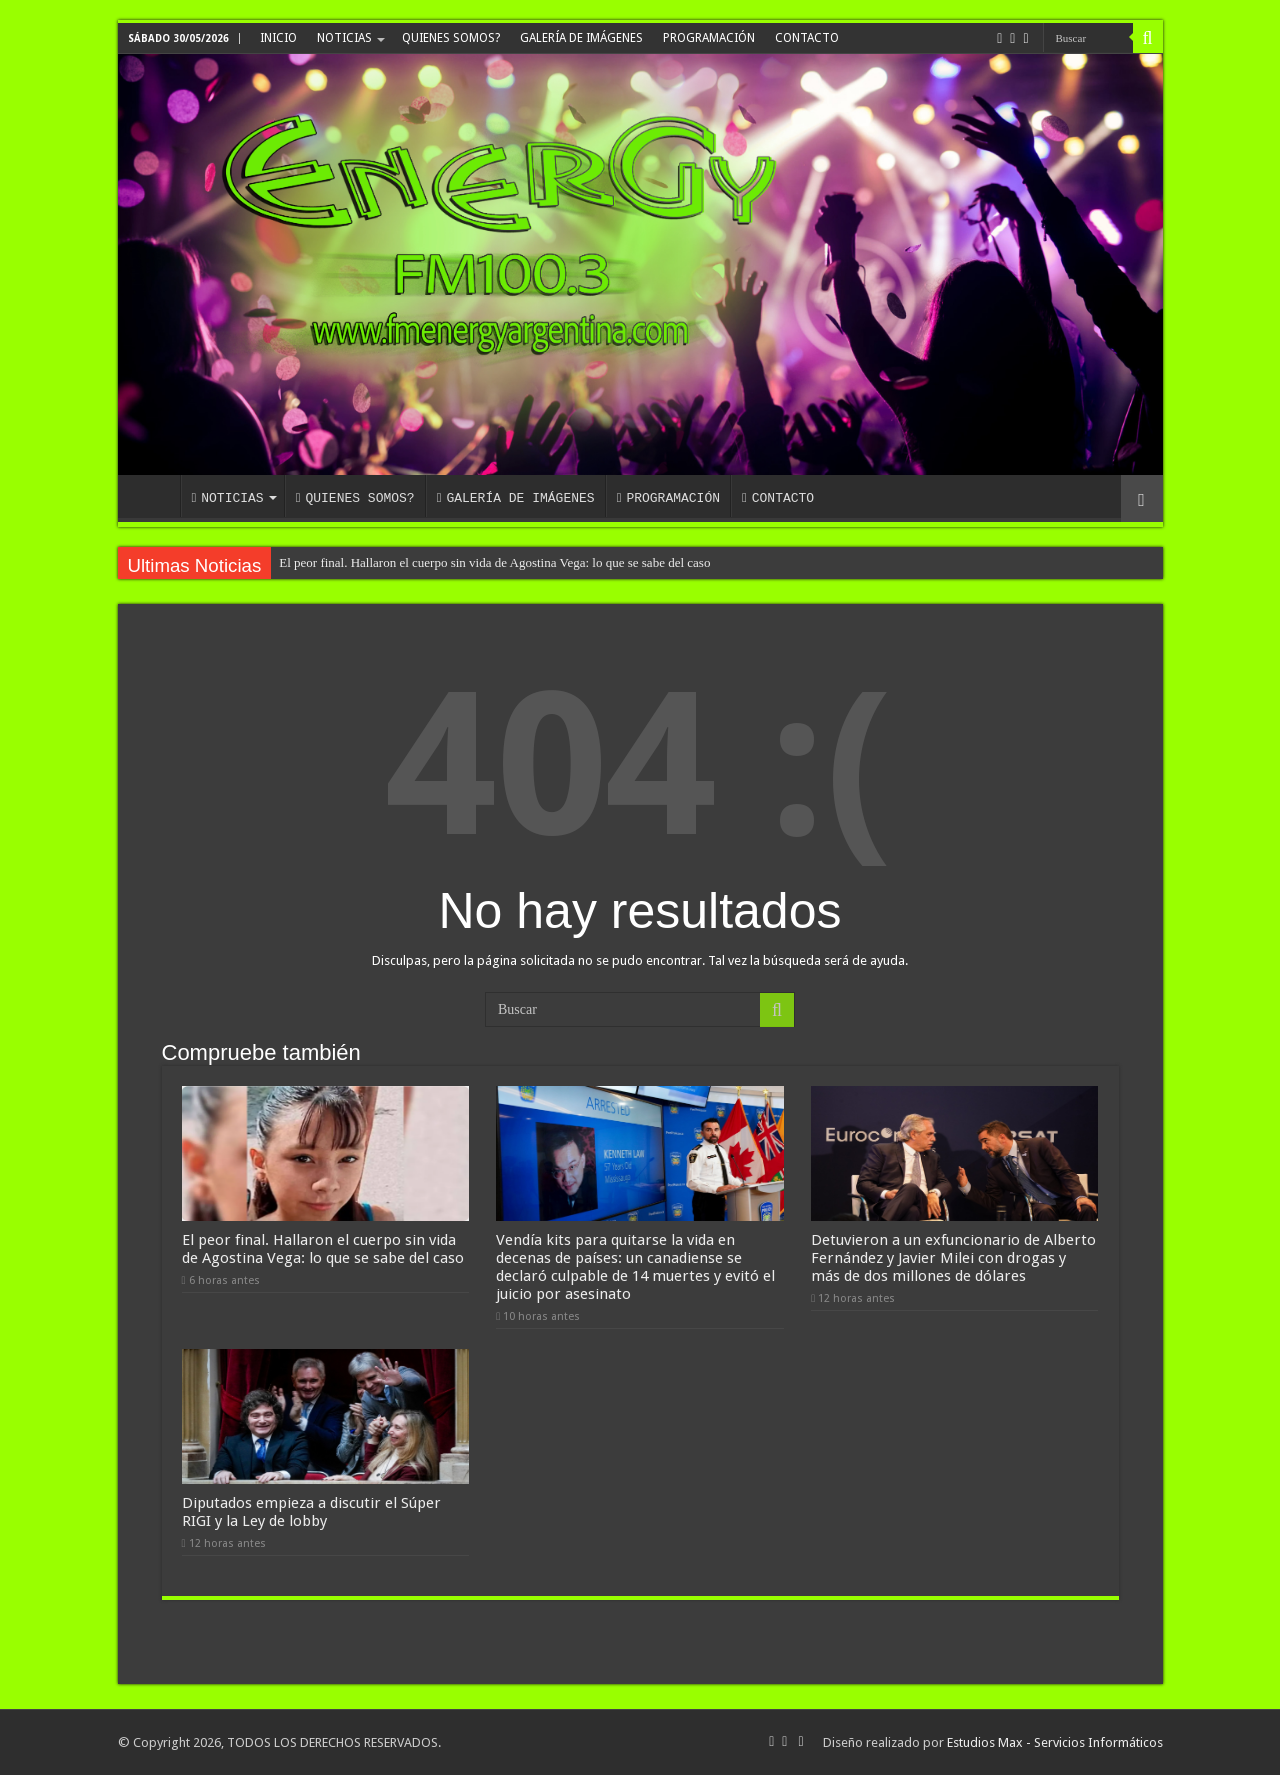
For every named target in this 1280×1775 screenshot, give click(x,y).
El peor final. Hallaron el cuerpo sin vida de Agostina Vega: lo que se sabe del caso (494, 562)
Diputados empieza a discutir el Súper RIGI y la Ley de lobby (311, 1512)
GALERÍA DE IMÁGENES (581, 38)
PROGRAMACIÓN (709, 38)
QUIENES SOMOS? (451, 38)
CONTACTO (807, 38)
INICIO (278, 38)
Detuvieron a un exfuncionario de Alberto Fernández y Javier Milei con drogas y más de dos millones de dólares (953, 1258)
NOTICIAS (344, 38)
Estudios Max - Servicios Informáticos (1055, 1742)
